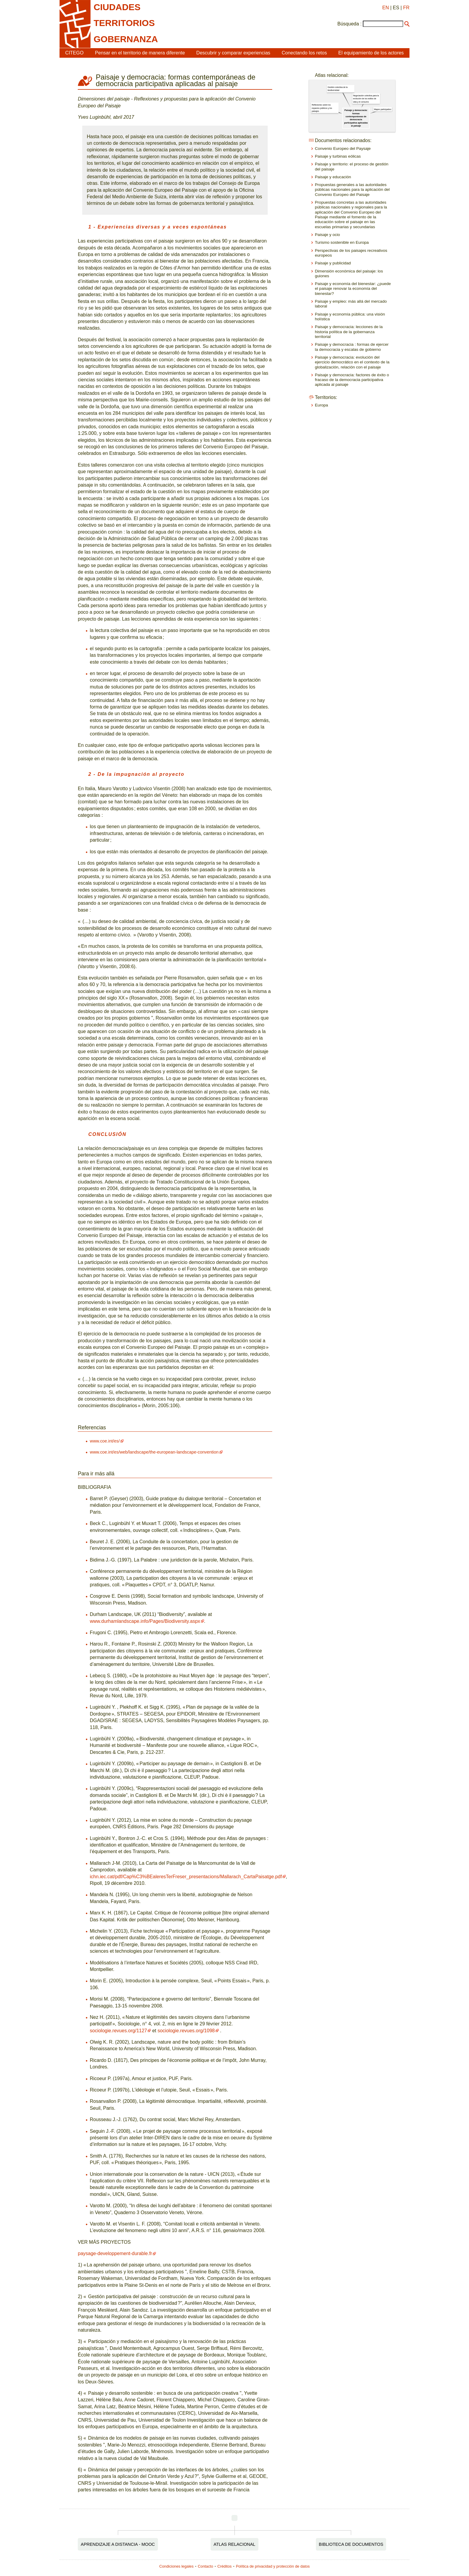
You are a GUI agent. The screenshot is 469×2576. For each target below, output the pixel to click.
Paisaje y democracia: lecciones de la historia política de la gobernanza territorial (349, 332)
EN (385, 7)
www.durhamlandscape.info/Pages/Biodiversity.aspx (145, 1621)
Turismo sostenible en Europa (342, 242)
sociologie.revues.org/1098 (186, 2030)
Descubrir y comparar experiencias (233, 52)
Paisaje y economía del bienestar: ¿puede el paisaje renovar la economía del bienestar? (353, 288)
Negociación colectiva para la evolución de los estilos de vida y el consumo (366, 99)
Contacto (205, 2566)
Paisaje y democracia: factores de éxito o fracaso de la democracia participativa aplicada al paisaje (352, 380)
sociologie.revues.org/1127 (118, 2030)
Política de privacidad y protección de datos (273, 2566)
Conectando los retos (304, 52)
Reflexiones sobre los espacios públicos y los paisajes (322, 108)
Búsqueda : (349, 23)
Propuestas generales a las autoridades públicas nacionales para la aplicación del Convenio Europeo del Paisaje (352, 189)
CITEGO (74, 52)
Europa (321, 405)
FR (406, 7)
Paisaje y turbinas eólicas (338, 156)
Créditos (224, 2566)
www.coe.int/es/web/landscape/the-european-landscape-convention (154, 1452)
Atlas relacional (234, 2544)
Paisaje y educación (333, 177)
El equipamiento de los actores (371, 52)
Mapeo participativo (382, 109)
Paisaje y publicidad (333, 263)
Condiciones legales (176, 2566)
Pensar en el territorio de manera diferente (140, 52)
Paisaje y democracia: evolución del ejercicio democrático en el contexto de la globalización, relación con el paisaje (352, 362)
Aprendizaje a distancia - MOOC (118, 2544)
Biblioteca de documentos (351, 2544)
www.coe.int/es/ (105, 1441)
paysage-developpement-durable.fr (115, 2253)
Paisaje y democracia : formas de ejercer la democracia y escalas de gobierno (352, 346)
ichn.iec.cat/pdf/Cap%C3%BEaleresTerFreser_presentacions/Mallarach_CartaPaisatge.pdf (186, 1876)
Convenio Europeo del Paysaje (343, 148)
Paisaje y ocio (327, 234)
